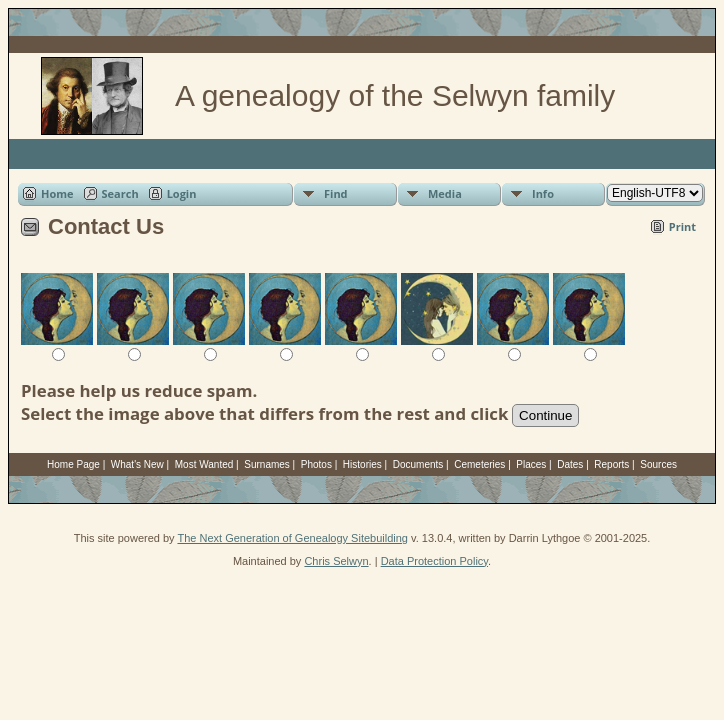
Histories (362, 464)
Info (543, 193)
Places (531, 464)
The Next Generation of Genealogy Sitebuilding (292, 538)
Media (445, 193)
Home (57, 193)
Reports (611, 464)
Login (182, 193)
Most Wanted (204, 464)
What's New (137, 464)
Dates (570, 464)
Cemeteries (479, 464)
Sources (658, 464)
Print (682, 226)
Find (336, 193)
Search (120, 193)
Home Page (73, 464)
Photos (316, 464)
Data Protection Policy (434, 561)
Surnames (267, 464)
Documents (418, 464)
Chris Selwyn (336, 561)
